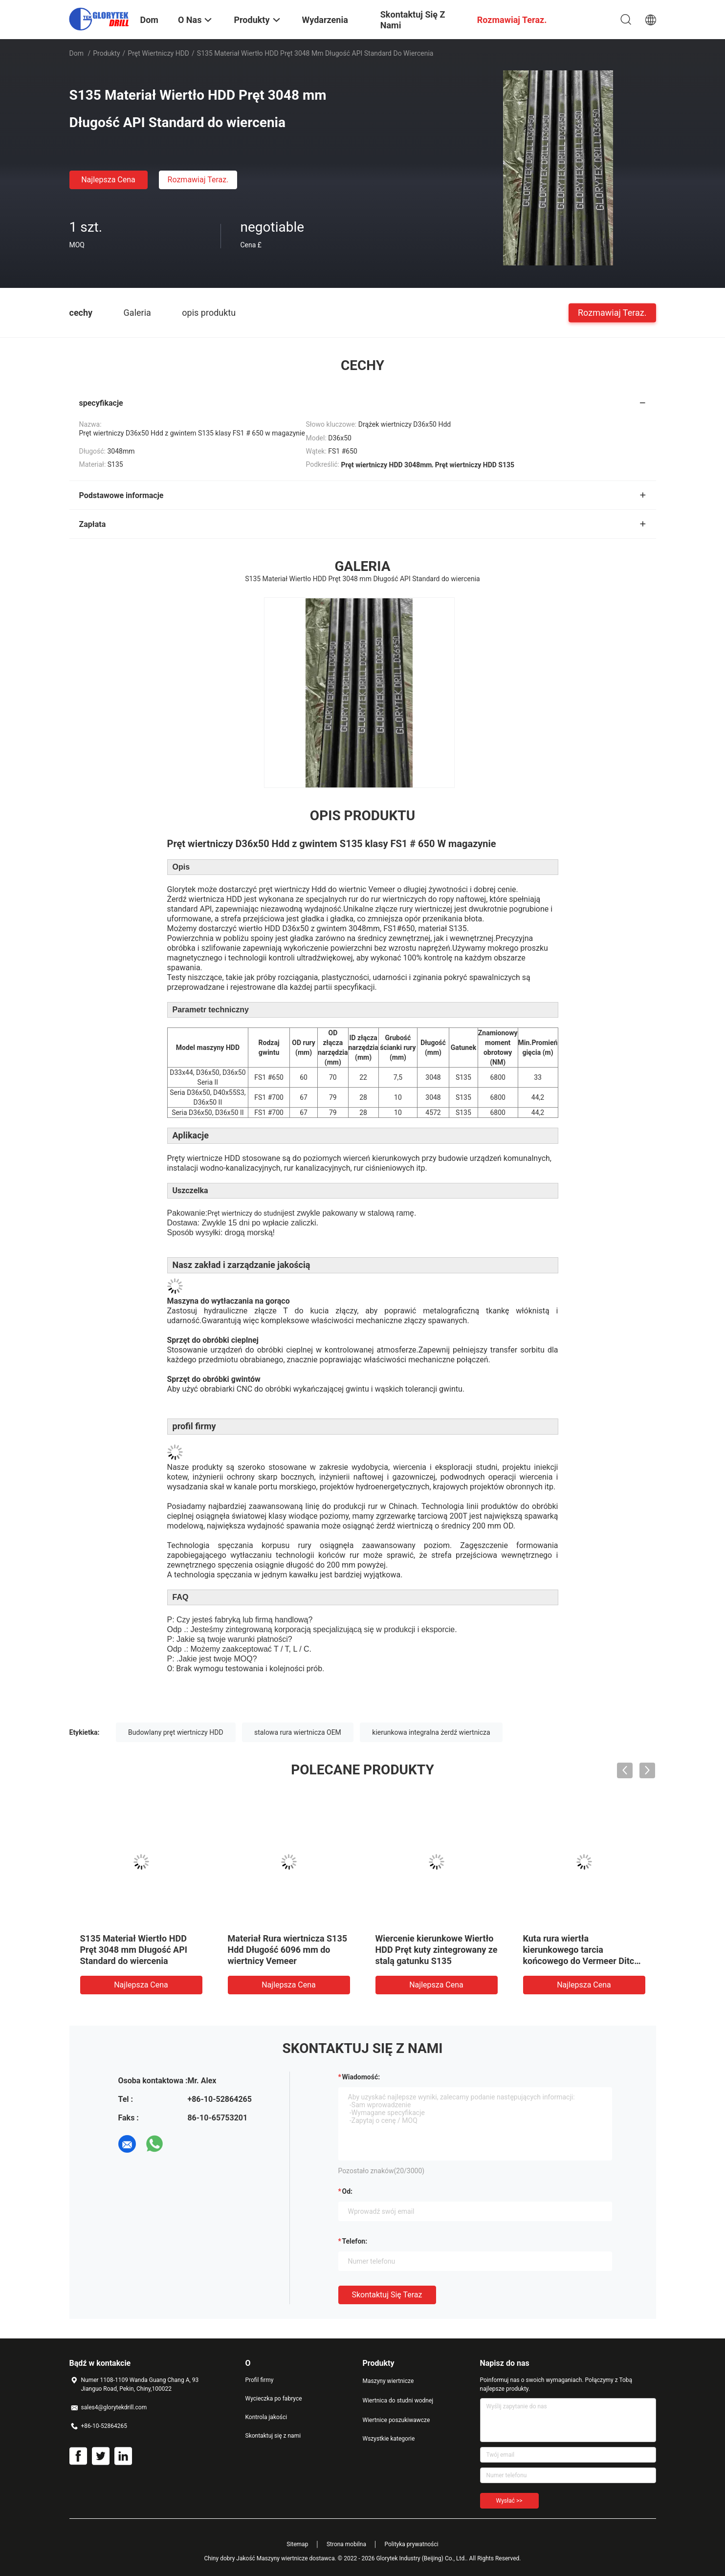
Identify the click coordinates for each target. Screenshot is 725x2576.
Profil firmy (259, 2380)
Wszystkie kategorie (389, 2438)
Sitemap (297, 2544)
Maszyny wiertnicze (388, 2381)
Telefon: (355, 2241)
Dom (76, 53)
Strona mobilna (346, 2544)
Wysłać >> (509, 2500)
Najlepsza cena (108, 179)
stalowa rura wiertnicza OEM (297, 1732)
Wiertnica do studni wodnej (398, 2400)
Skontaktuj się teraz (387, 2294)
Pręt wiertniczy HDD (158, 53)
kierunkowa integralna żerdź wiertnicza (431, 1732)
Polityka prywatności (411, 2544)
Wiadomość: (361, 2077)
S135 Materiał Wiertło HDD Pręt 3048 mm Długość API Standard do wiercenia (134, 1949)
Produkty (106, 53)
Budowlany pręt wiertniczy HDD (175, 1732)
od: (347, 2191)
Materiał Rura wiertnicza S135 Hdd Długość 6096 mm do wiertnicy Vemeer (288, 1949)
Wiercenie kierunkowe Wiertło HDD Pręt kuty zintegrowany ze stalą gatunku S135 (436, 1949)
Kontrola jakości (266, 2417)
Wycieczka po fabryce (273, 2398)
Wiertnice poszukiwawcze (396, 2420)
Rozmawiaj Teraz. (198, 179)
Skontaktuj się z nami (273, 2435)
